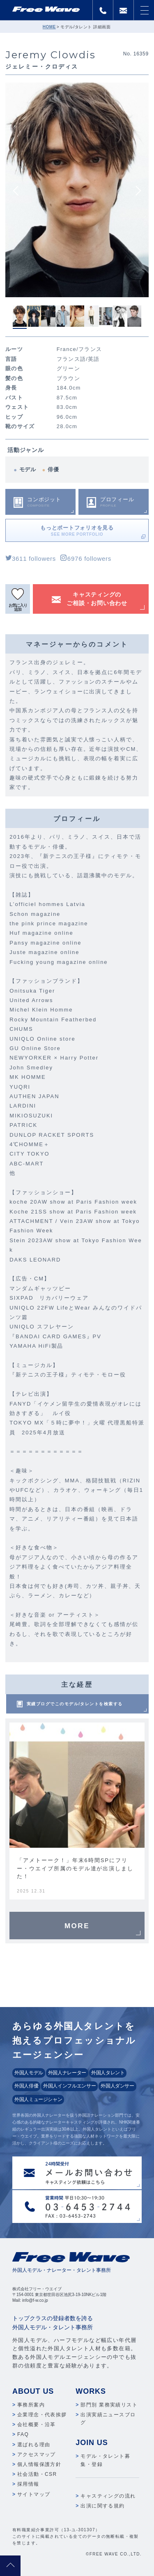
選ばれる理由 (33, 2445)
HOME (49, 27)
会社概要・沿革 (36, 2424)
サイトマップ (33, 2494)
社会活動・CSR (37, 2474)
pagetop (10, 2565)
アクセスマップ (36, 2454)
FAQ (23, 2434)
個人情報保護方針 (39, 2464)
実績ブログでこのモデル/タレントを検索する (75, 1704)
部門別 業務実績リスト (109, 2405)
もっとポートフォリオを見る (77, 531)
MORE (77, 1926)
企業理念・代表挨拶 (42, 2415)
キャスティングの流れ (108, 2496)
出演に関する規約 (102, 2506)
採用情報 (28, 2484)
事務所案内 (31, 2405)
